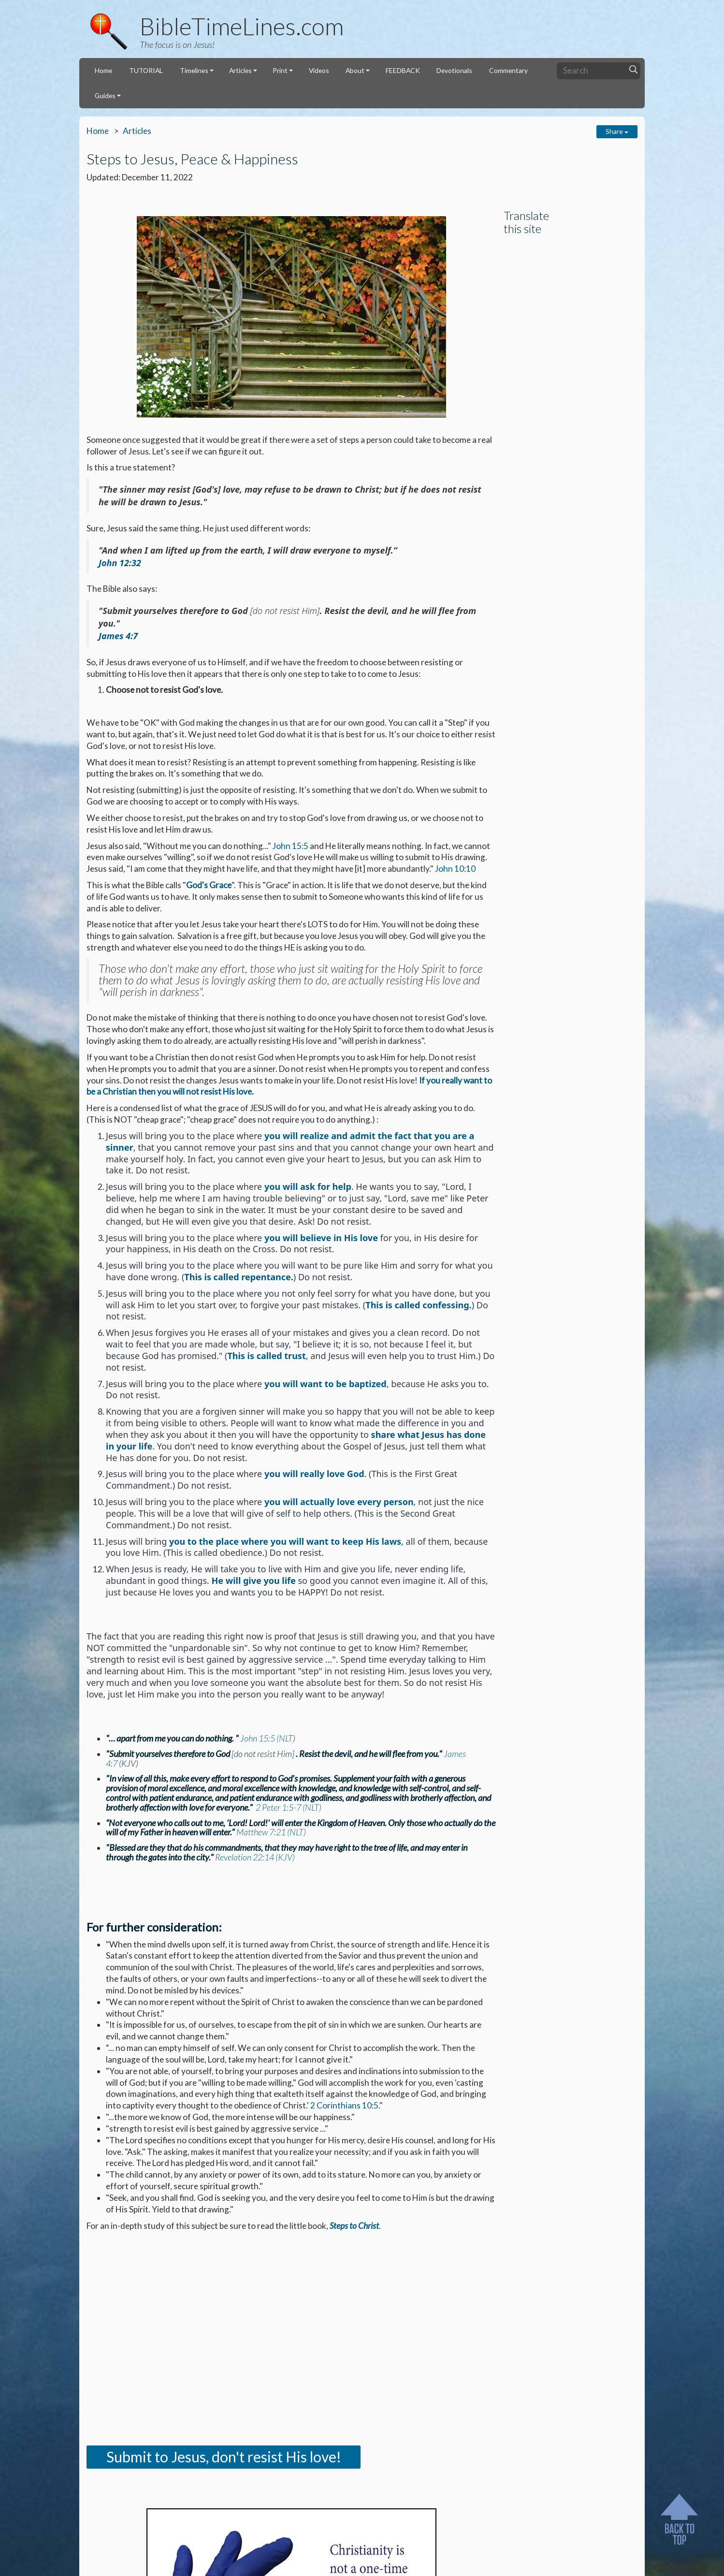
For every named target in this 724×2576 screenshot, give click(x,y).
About (355, 70)
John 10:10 (455, 869)
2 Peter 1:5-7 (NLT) (288, 1807)
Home (103, 70)
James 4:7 (118, 636)
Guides (105, 95)
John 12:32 (120, 563)
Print (280, 70)
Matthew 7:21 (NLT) (271, 1832)
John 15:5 (290, 846)
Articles (240, 70)
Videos (319, 70)
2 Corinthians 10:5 (344, 2105)
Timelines (194, 70)
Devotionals (454, 70)
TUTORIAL (146, 70)
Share (617, 131)
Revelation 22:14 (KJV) (255, 1857)
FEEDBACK (403, 70)
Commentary (508, 70)
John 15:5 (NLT (266, 1738)
